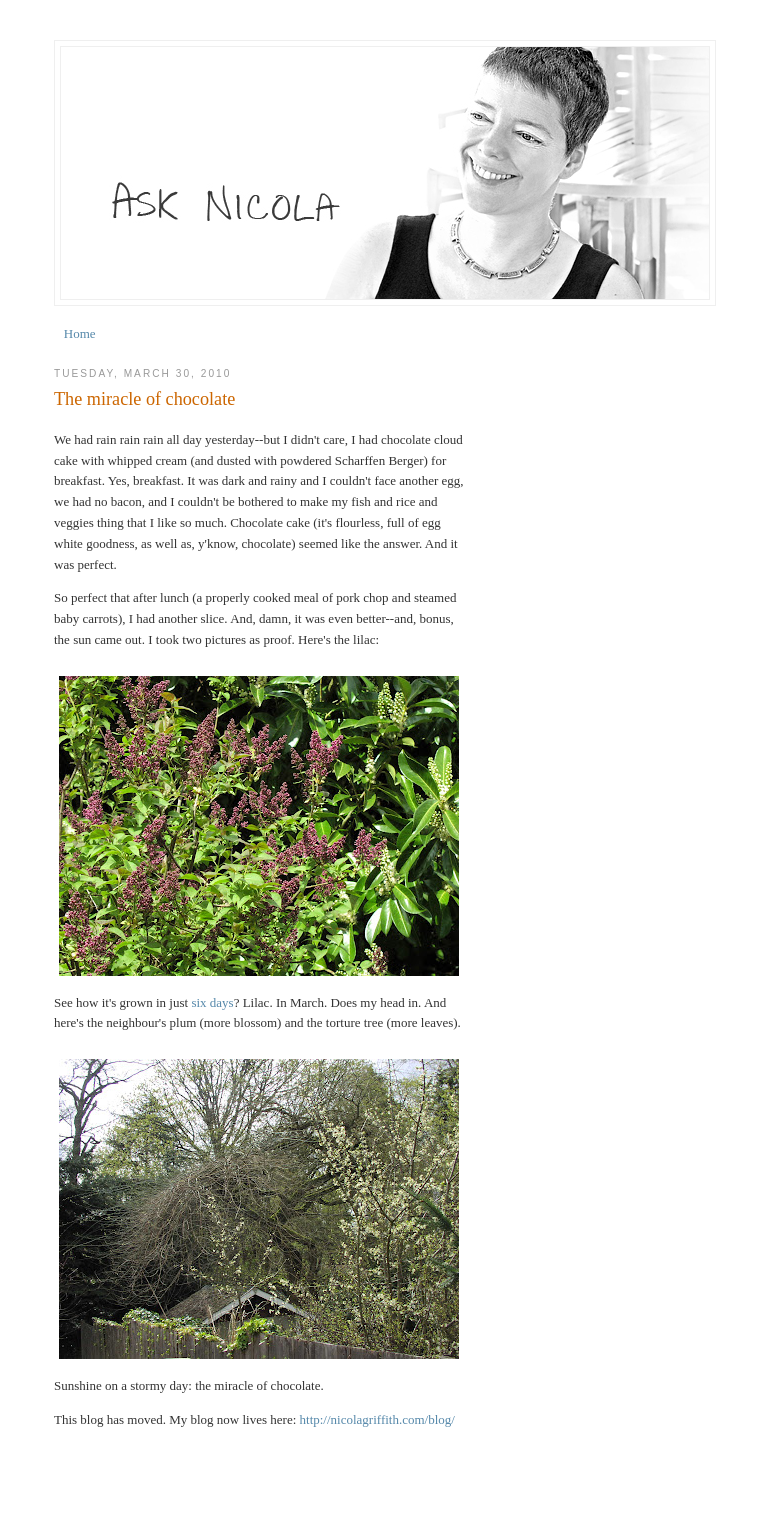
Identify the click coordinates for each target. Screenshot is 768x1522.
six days (212, 1002)
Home (80, 333)
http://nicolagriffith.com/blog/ (377, 1419)
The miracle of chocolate (144, 399)
